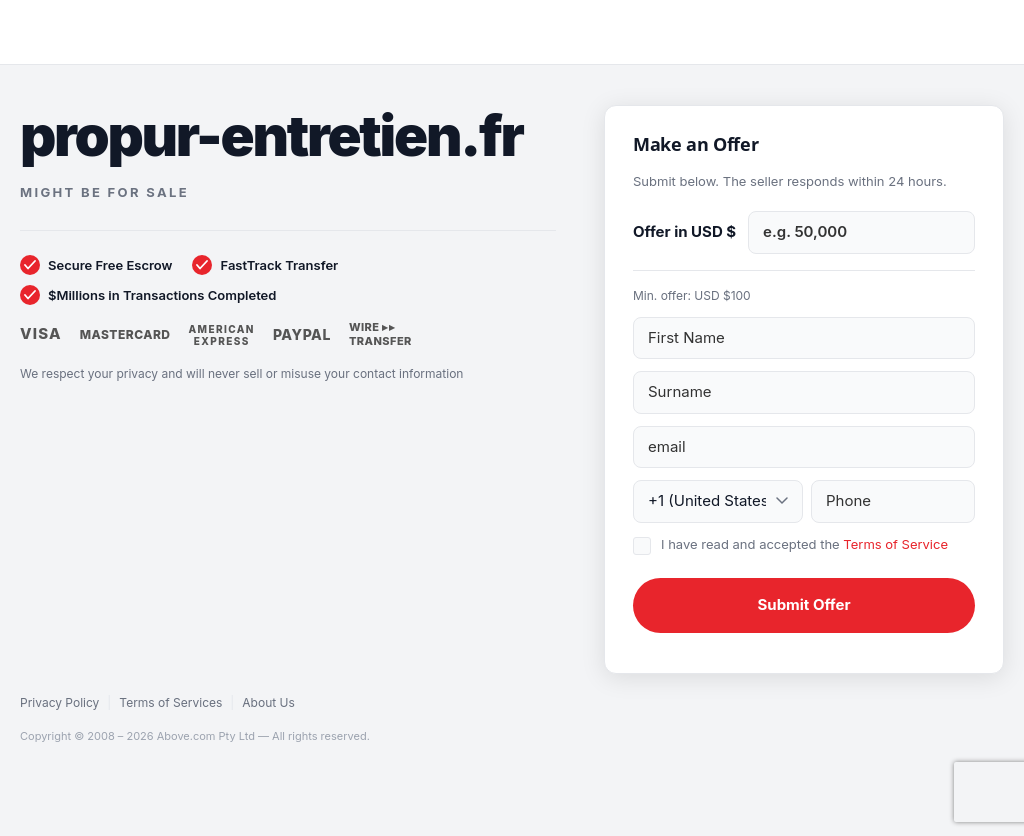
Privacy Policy (59, 702)
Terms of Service (895, 544)
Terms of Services (170, 702)
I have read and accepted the (804, 544)
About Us (268, 702)
